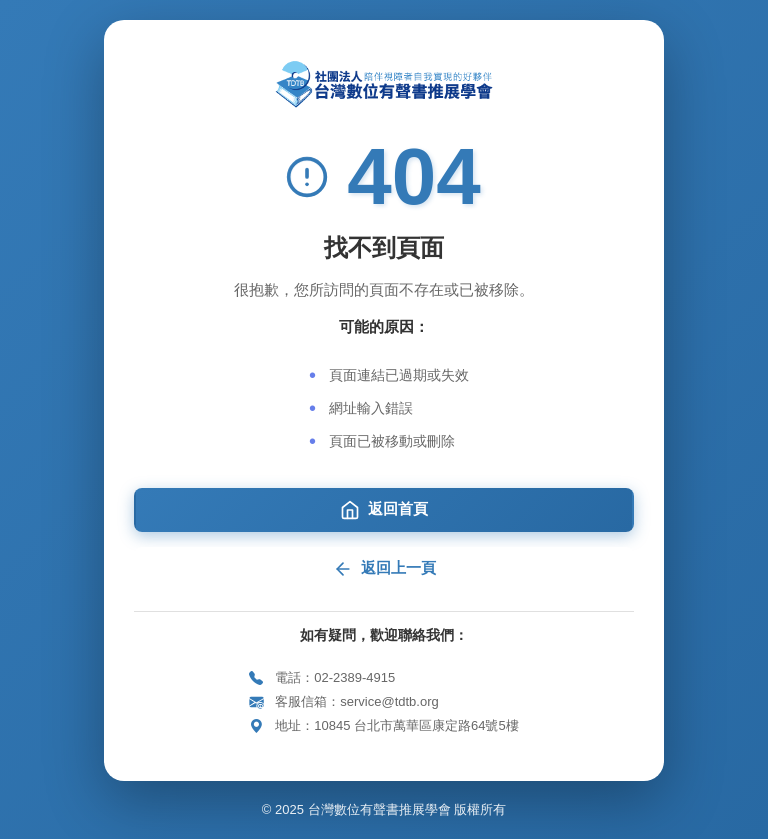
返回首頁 (384, 510)
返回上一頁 (384, 569)
